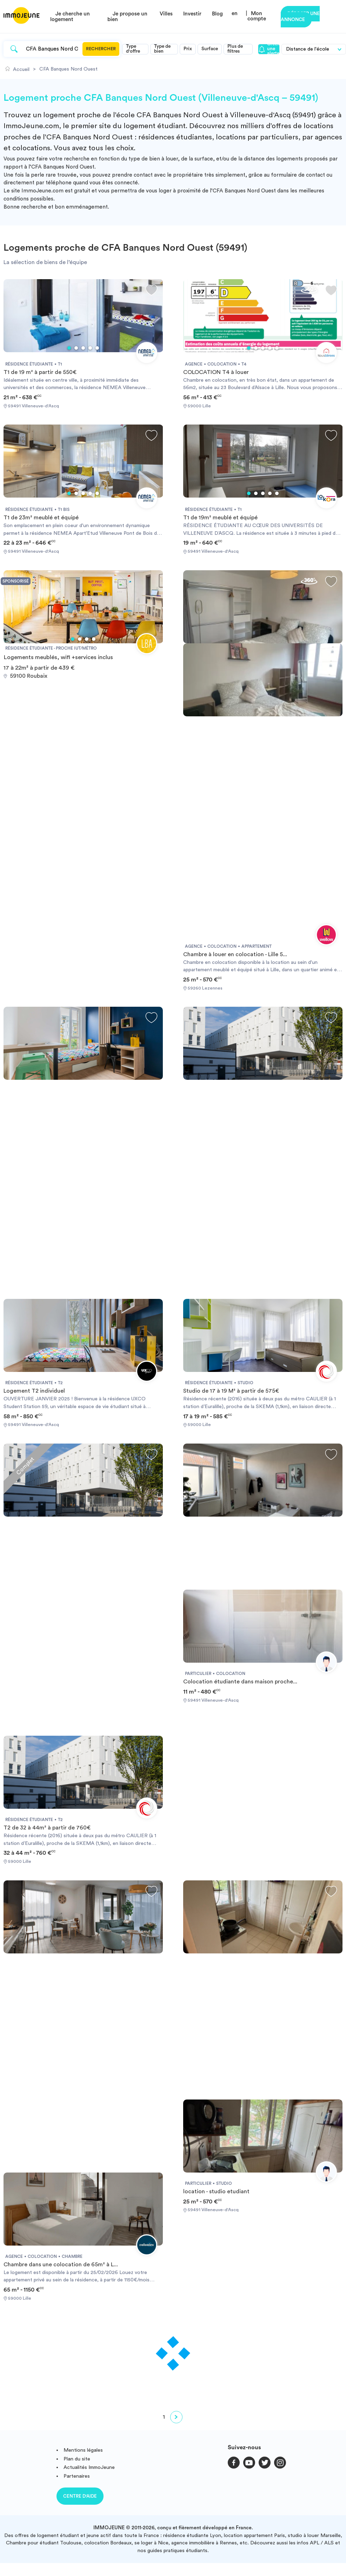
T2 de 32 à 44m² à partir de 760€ (47, 1828)
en (235, 13)
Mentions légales (83, 2450)
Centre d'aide (80, 2496)
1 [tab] (69, 348)
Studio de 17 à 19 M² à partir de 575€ (231, 1391)
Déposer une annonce (300, 16)
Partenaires (77, 2476)
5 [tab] (97, 348)
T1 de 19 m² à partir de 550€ (40, 372)
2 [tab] (76, 348)
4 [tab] (90, 348)
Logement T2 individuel (34, 1391)
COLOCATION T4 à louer (216, 372)
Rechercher (101, 49)
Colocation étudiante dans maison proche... (240, 1681)
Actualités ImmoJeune (89, 2467)
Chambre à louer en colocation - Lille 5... (235, 954)
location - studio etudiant (216, 2191)
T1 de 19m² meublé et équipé (220, 517)
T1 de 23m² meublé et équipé (41, 517)
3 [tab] (83, 348)
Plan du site (77, 2459)
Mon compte (256, 16)
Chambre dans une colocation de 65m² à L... (61, 2264)
